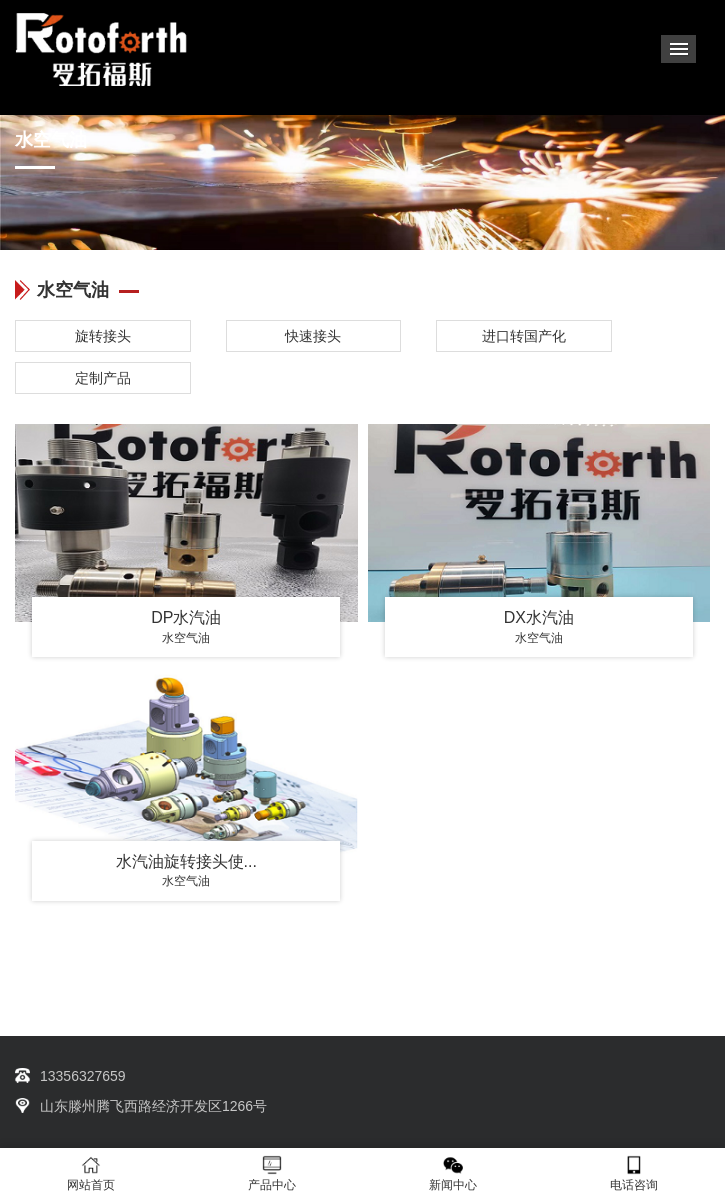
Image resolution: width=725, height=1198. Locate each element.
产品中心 (271, 1173)
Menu (678, 49)
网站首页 (90, 1173)
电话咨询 (634, 1173)
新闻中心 (453, 1173)
